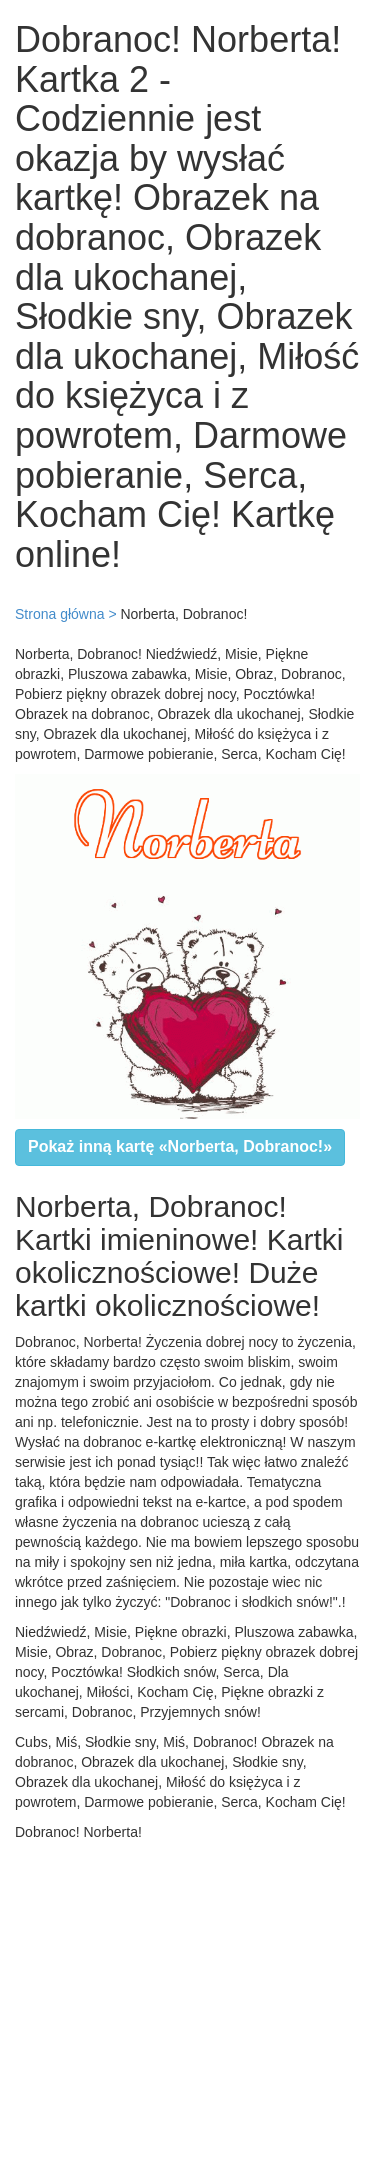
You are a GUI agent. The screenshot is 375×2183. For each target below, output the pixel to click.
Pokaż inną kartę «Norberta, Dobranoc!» (180, 1146)
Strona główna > (66, 614)
